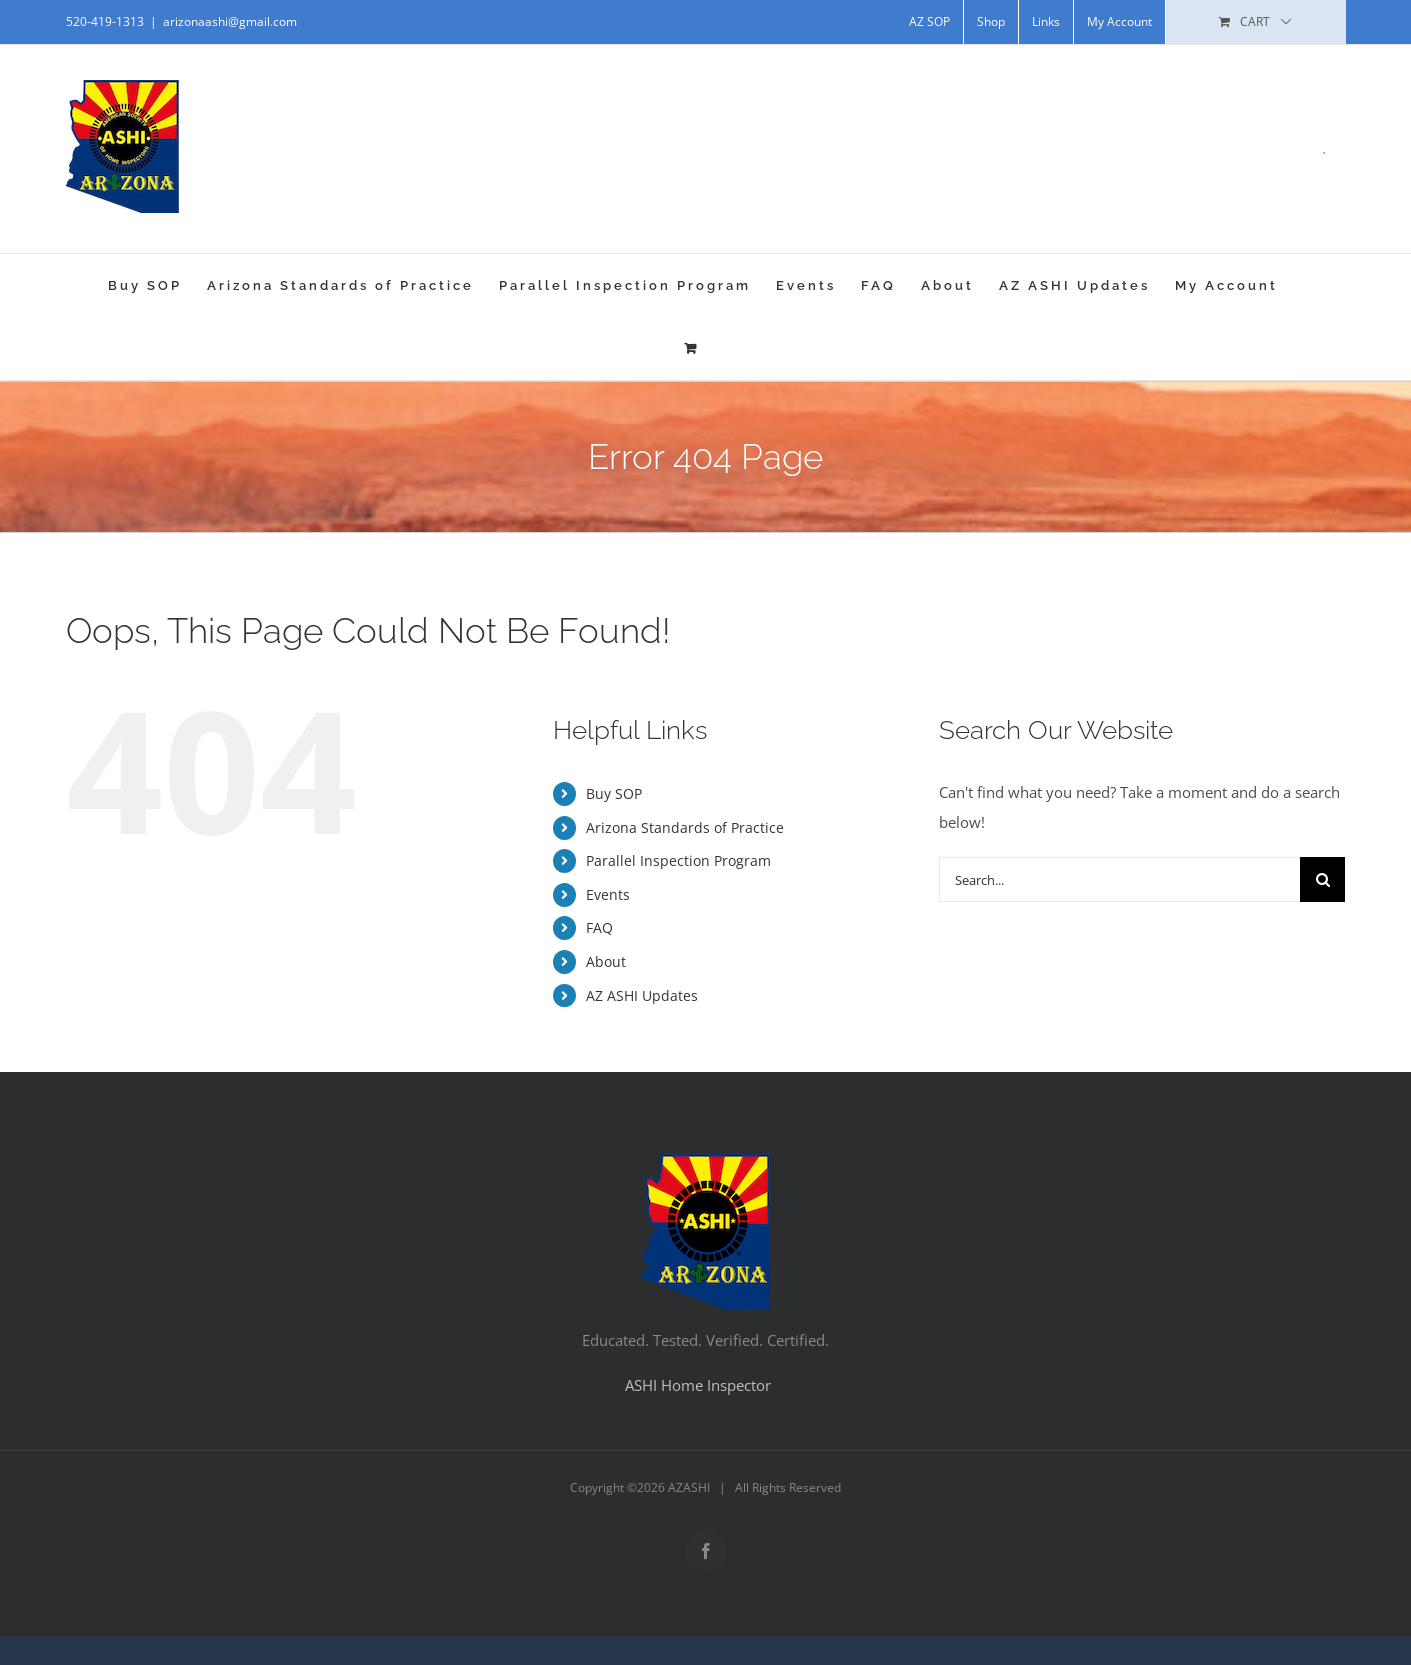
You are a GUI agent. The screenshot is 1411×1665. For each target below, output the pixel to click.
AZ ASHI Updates (642, 995)
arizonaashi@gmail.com (230, 21)
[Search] (1322, 879)
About (606, 961)
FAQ (599, 927)
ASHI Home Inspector (698, 1385)
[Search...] (1120, 879)
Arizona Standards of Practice (685, 827)
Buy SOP (614, 793)
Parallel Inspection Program (678, 860)
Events (608, 894)
